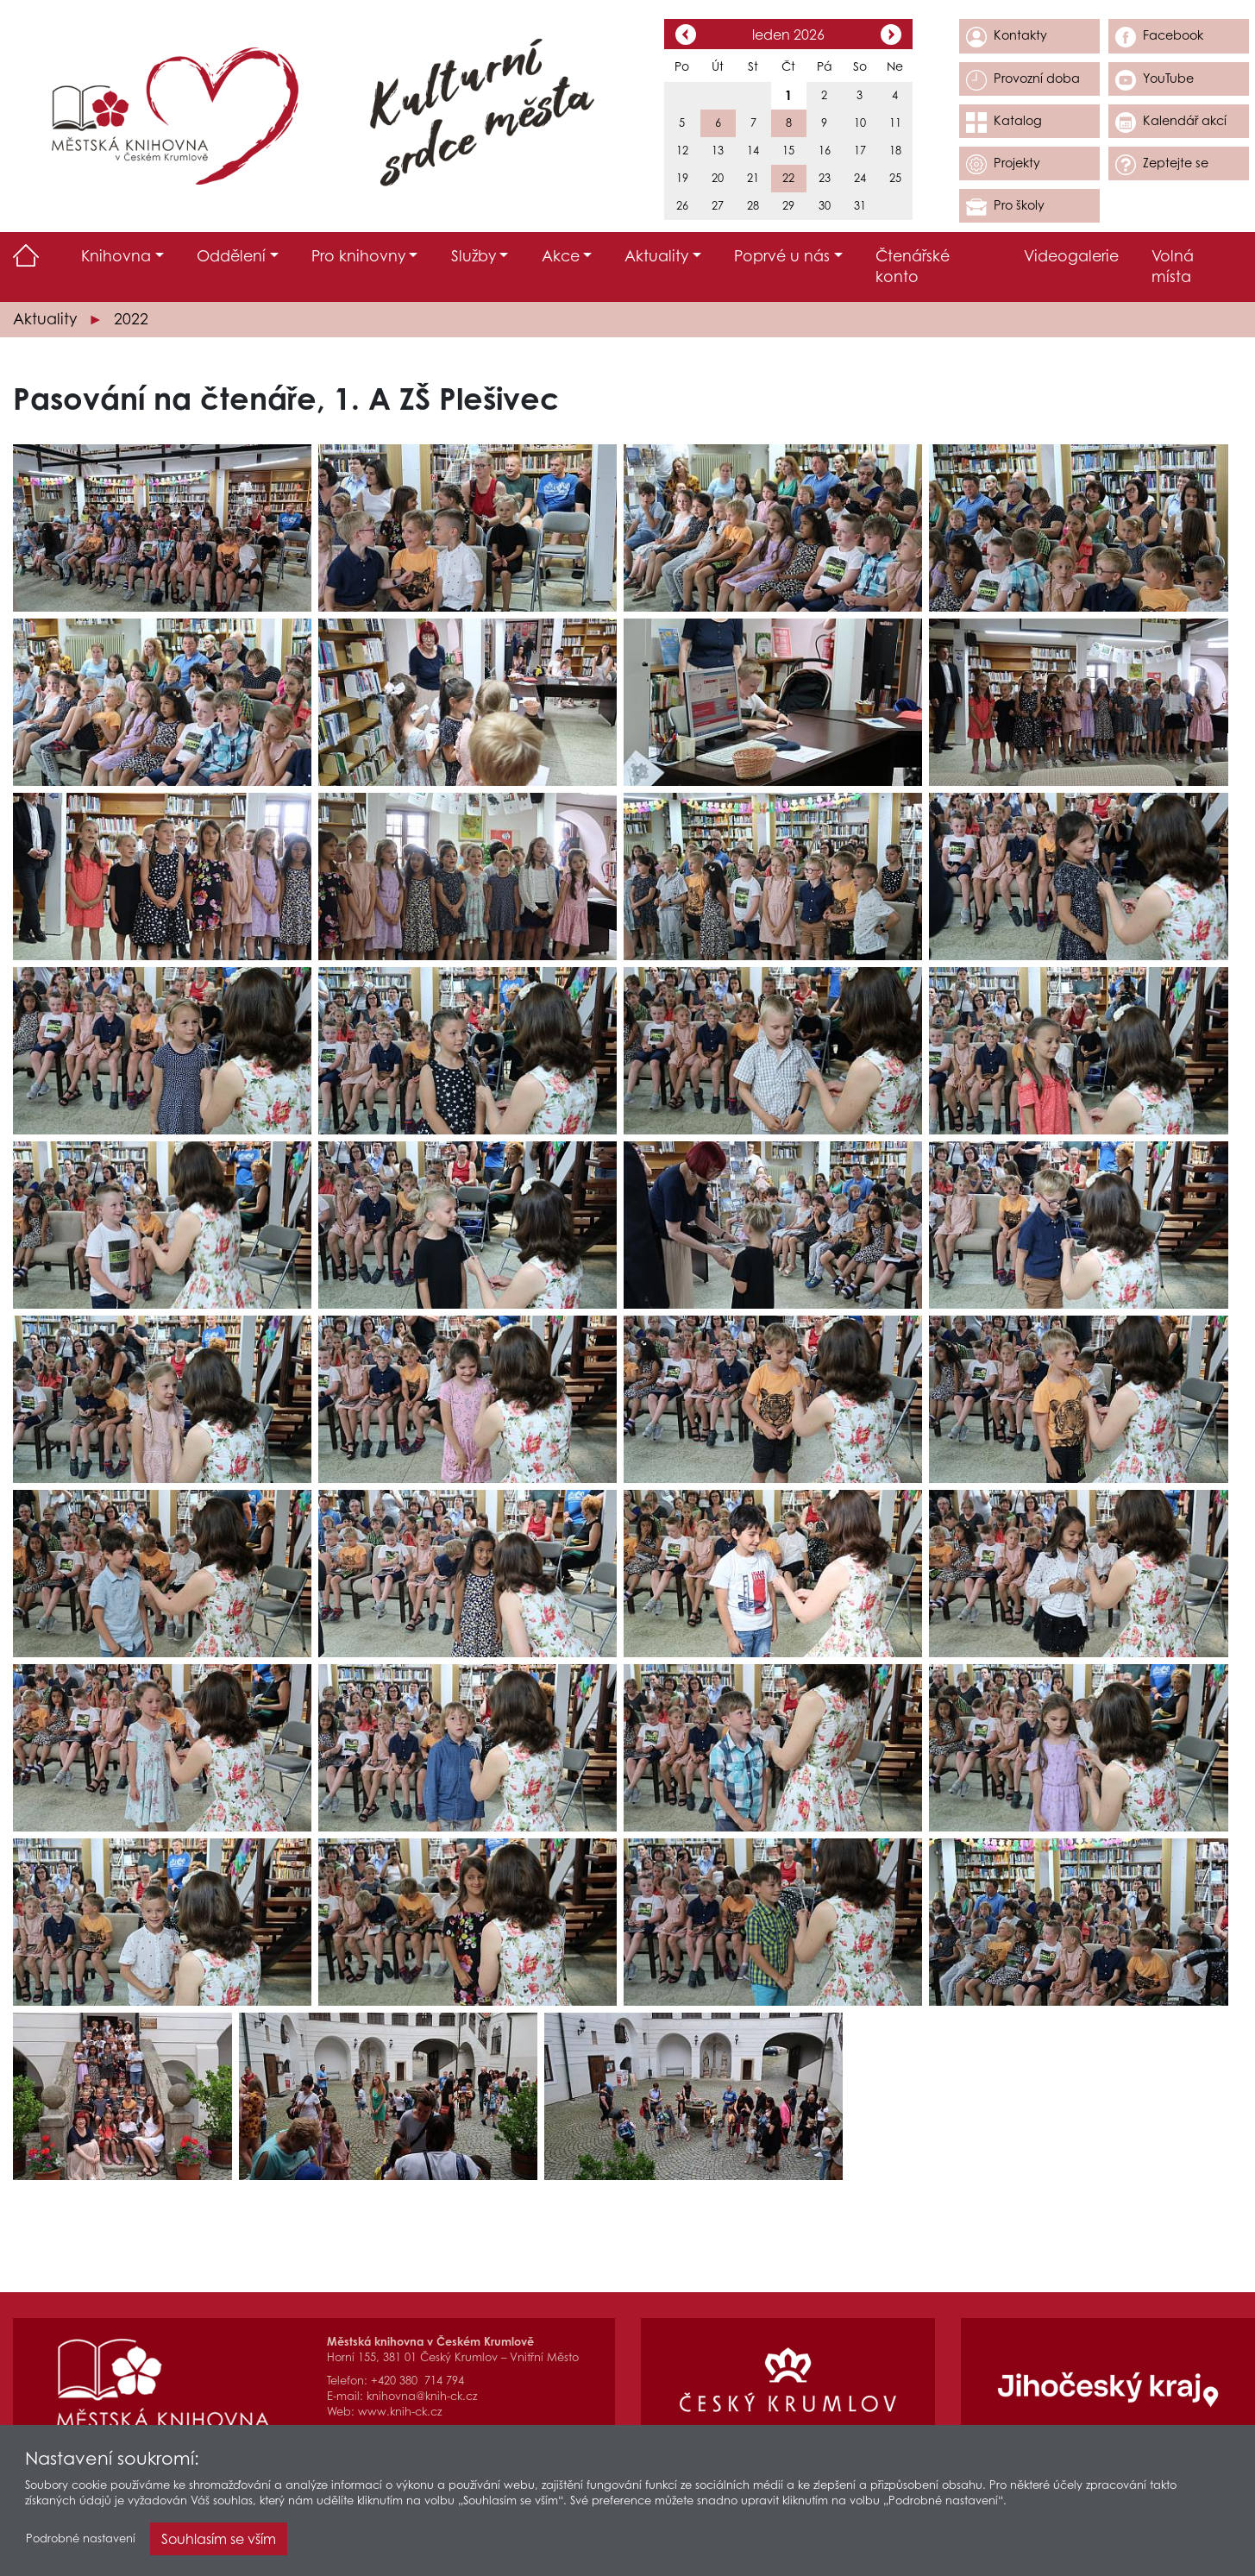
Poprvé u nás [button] (782, 256)
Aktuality (45, 319)
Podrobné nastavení (80, 2541)
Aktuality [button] (656, 256)
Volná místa (1172, 266)
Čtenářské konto (912, 266)
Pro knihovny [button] (358, 256)
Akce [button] (561, 256)
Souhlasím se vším (218, 2540)
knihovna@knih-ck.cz (422, 2396)
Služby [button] (473, 256)
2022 (131, 319)
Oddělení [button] (231, 256)
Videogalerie (1071, 256)
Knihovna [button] (116, 256)
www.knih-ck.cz (400, 2411)
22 (788, 178)
